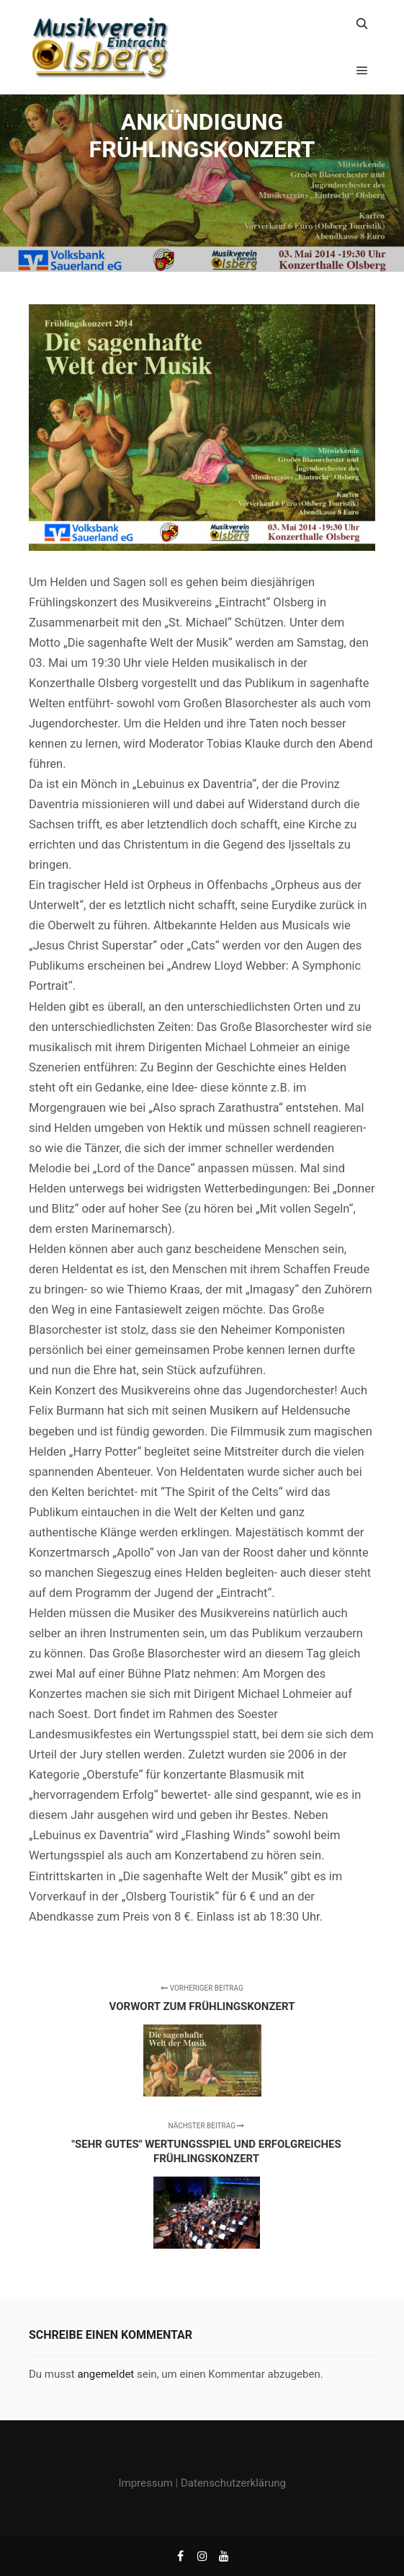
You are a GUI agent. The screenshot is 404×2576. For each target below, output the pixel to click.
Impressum (145, 2483)
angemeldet (105, 2374)
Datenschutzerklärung (233, 2483)
